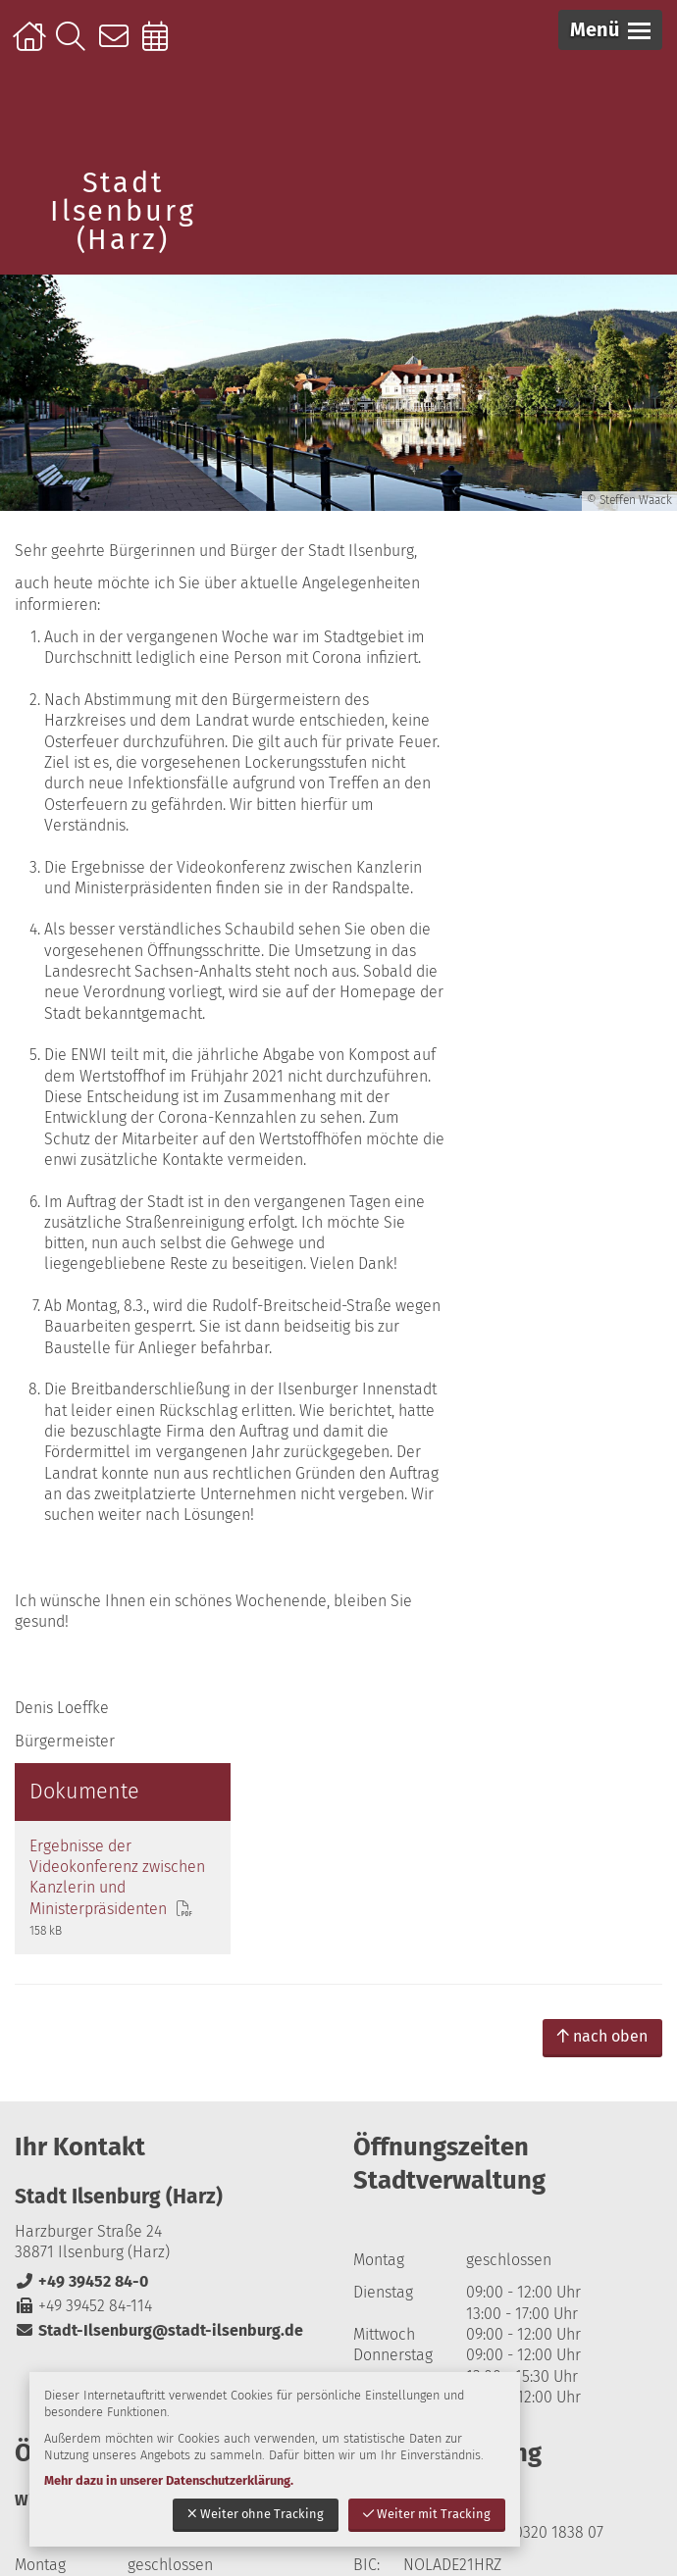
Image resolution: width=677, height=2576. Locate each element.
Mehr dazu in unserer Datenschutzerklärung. (168, 2480)
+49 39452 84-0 (81, 2089)
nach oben (602, 1845)
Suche (75, 46)
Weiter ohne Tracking (255, 2513)
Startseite (32, 46)
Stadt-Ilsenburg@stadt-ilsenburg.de (159, 2139)
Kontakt (118, 46)
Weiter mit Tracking (427, 2513)
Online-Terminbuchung (161, 46)
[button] (610, 30)
